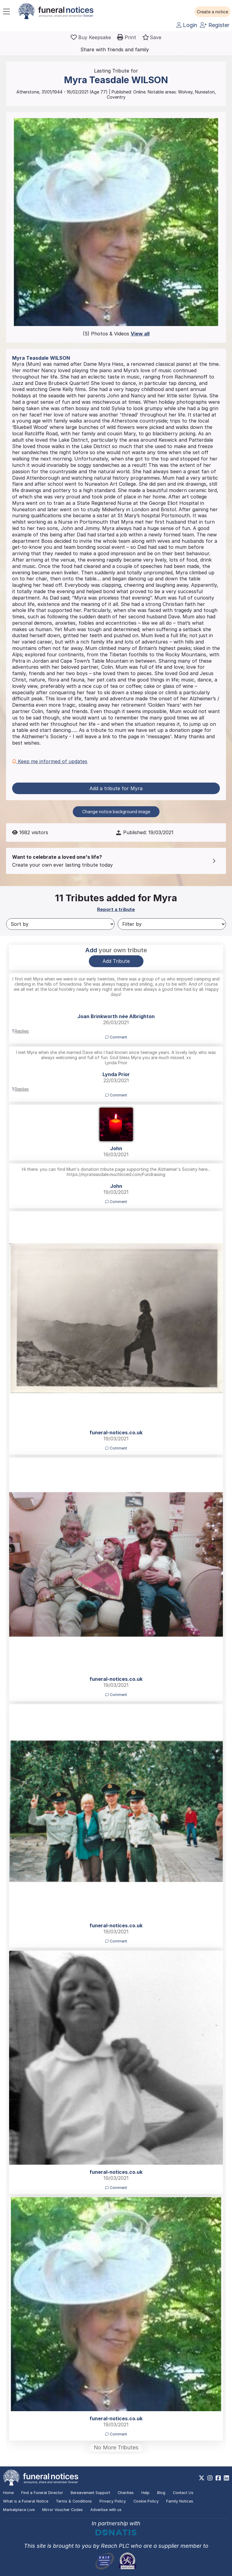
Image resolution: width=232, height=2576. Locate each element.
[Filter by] (172, 924)
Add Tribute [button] (116, 961)
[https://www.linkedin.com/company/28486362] (226, 2478)
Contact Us (183, 2492)
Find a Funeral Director (42, 2492)
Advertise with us (106, 2509)
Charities (126, 2492)
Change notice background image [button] (116, 811)
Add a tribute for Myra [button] (116, 788)
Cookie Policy (146, 2501)
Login (187, 25)
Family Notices (179, 2501)
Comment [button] (116, 1037)
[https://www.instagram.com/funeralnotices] (210, 2478)
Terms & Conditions (74, 2501)
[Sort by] (60, 924)
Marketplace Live (19, 2509)
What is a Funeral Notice (25, 2501)
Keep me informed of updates (49, 761)
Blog (161, 2492)
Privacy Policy (112, 2501)
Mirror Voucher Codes (62, 2509)
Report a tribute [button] (116, 909)
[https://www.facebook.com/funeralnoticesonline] (218, 2478)
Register (214, 25)
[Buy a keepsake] (91, 37)
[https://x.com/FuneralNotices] (201, 2478)
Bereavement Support (90, 2492)
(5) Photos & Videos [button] (116, 334)
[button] (212, 11)
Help (145, 2492)
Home (8, 2492)
